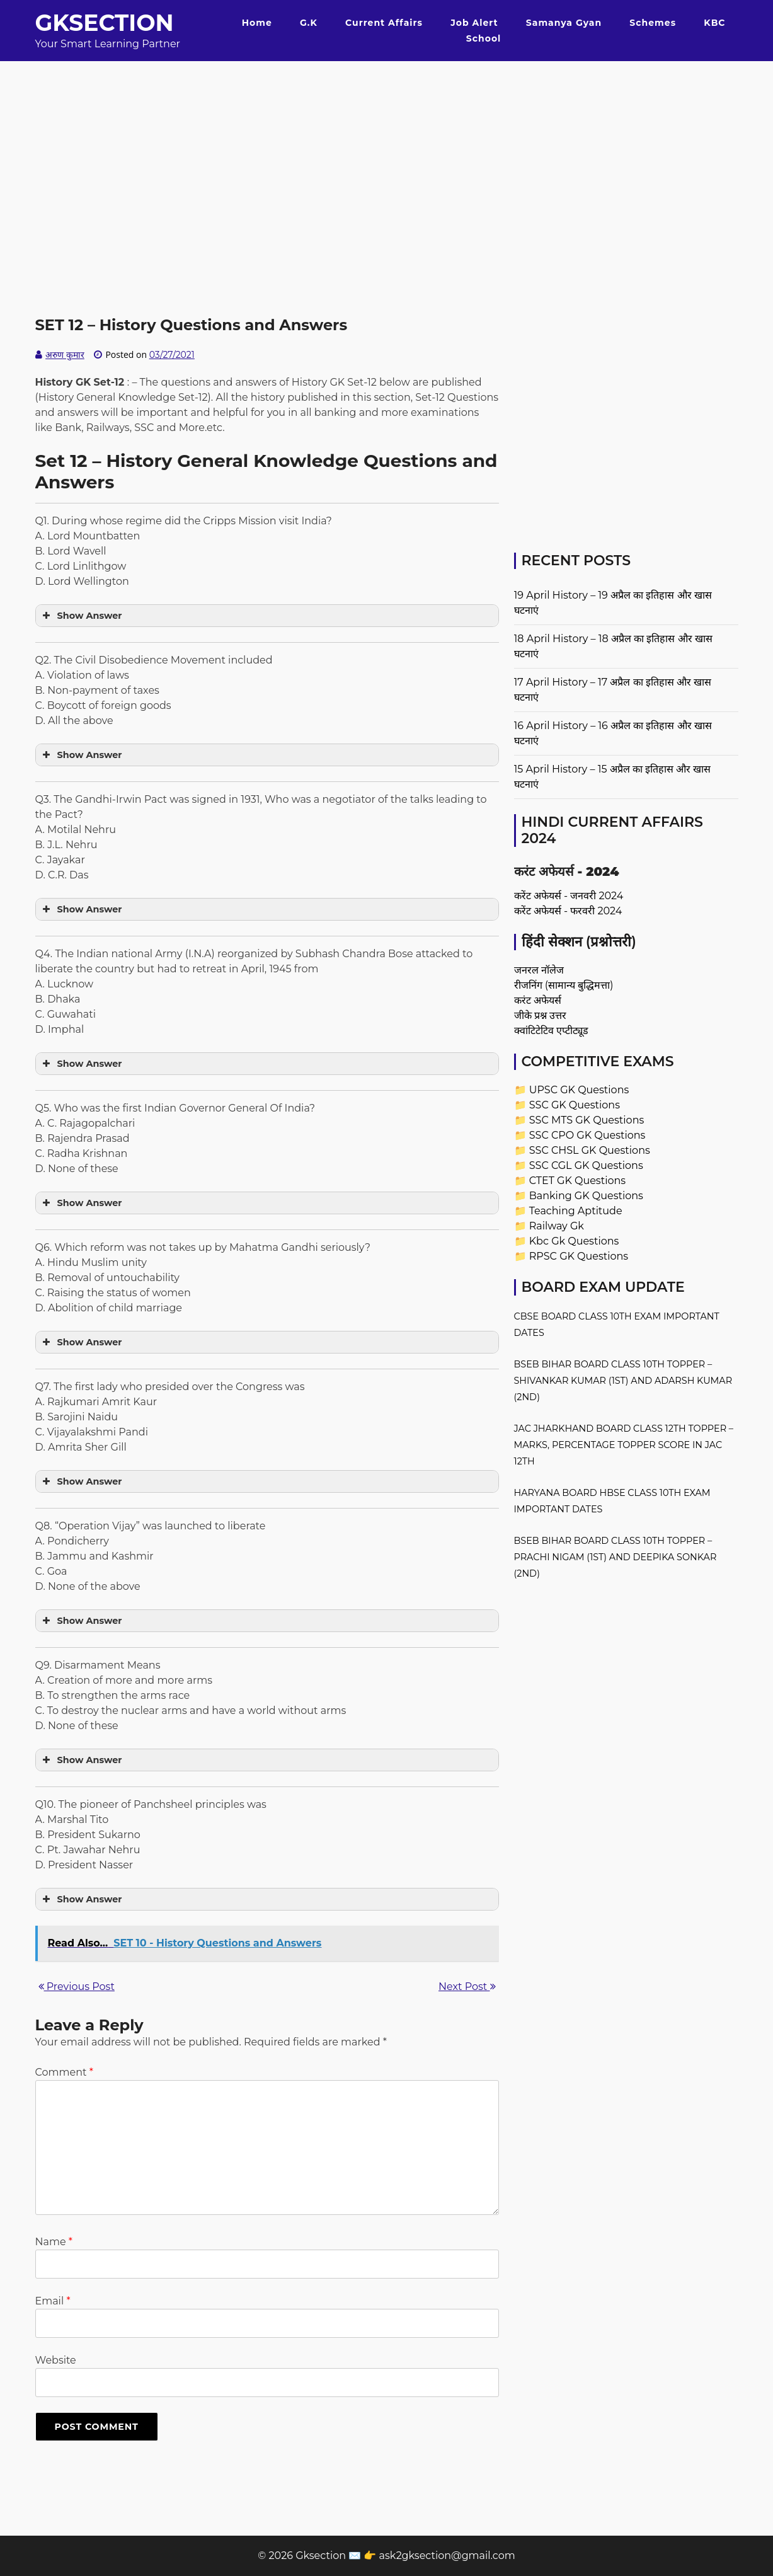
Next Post (466, 1986)
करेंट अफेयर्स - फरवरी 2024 (568, 911)
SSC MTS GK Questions (586, 1120)
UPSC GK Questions (579, 1090)
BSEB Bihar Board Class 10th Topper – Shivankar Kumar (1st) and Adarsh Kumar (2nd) (623, 1381)
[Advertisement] (387, 149)
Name (53, 2242)
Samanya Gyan (564, 22)
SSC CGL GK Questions (586, 1165)
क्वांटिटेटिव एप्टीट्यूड (551, 1031)
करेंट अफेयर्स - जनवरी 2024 (569, 896)
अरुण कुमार (64, 354)
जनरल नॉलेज (539, 970)
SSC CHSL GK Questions (589, 1150)
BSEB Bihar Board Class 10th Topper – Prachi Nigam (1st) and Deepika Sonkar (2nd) (615, 1557)
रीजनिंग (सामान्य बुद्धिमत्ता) (564, 985)
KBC (714, 22)
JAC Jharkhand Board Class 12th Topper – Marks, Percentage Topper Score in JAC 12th (624, 1445)
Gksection (104, 23)
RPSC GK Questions (578, 1256)
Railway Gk (556, 1226)
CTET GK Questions (577, 1181)
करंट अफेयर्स (537, 1000)
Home (257, 22)
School (483, 38)
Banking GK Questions (586, 1196)
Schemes (652, 22)
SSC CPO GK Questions (587, 1135)
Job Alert (474, 22)
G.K (309, 22)
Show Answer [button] (81, 615)
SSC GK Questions (574, 1105)
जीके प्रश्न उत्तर (540, 1015)
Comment (64, 2072)
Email (53, 2301)
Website (55, 2360)
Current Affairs (384, 22)
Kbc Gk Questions (574, 1241)
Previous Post (76, 1986)
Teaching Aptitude (575, 1211)
